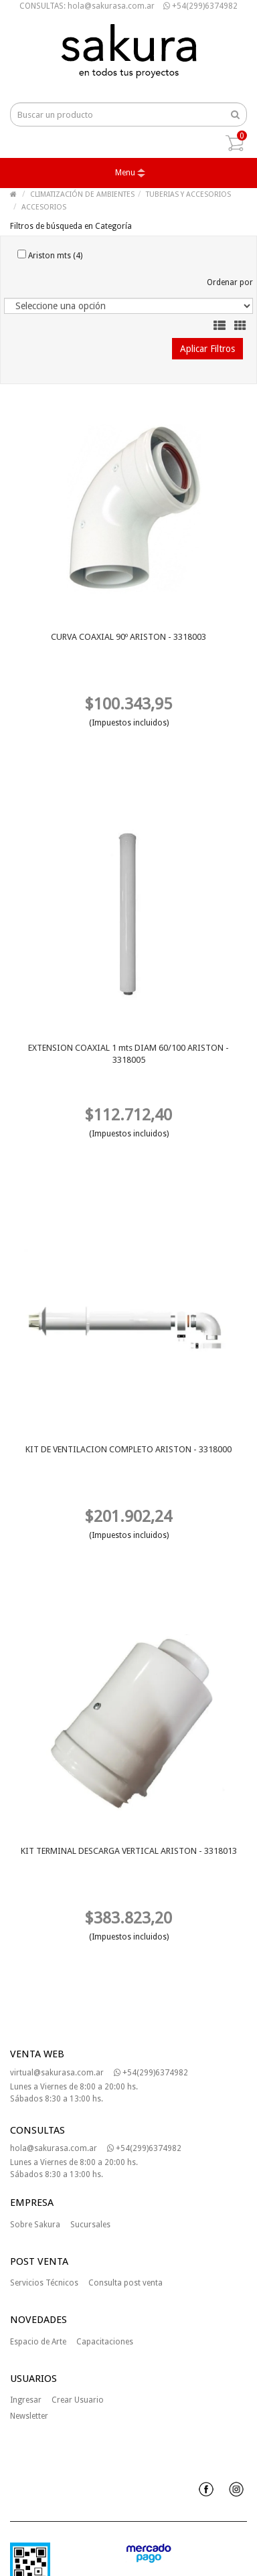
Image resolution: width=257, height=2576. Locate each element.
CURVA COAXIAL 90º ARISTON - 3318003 (128, 637)
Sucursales (90, 2224)
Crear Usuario (78, 2400)
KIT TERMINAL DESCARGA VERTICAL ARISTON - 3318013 (129, 1851)
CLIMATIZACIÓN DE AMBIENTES (82, 194)
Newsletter (29, 2416)
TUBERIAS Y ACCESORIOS (188, 194)
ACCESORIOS (43, 207)
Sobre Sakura (35, 2224)
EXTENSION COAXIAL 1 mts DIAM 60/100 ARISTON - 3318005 (128, 1054)
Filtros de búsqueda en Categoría (71, 226)
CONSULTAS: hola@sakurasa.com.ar (87, 6)
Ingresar (25, 2400)
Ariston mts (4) (49, 255)
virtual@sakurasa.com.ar (57, 2072)
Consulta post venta (125, 2283)
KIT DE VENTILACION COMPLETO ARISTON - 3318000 (128, 1449)
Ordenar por (230, 282)
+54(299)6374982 (200, 6)
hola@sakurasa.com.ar (53, 2148)
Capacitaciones (104, 2341)
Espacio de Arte (38, 2341)
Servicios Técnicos (44, 2283)
